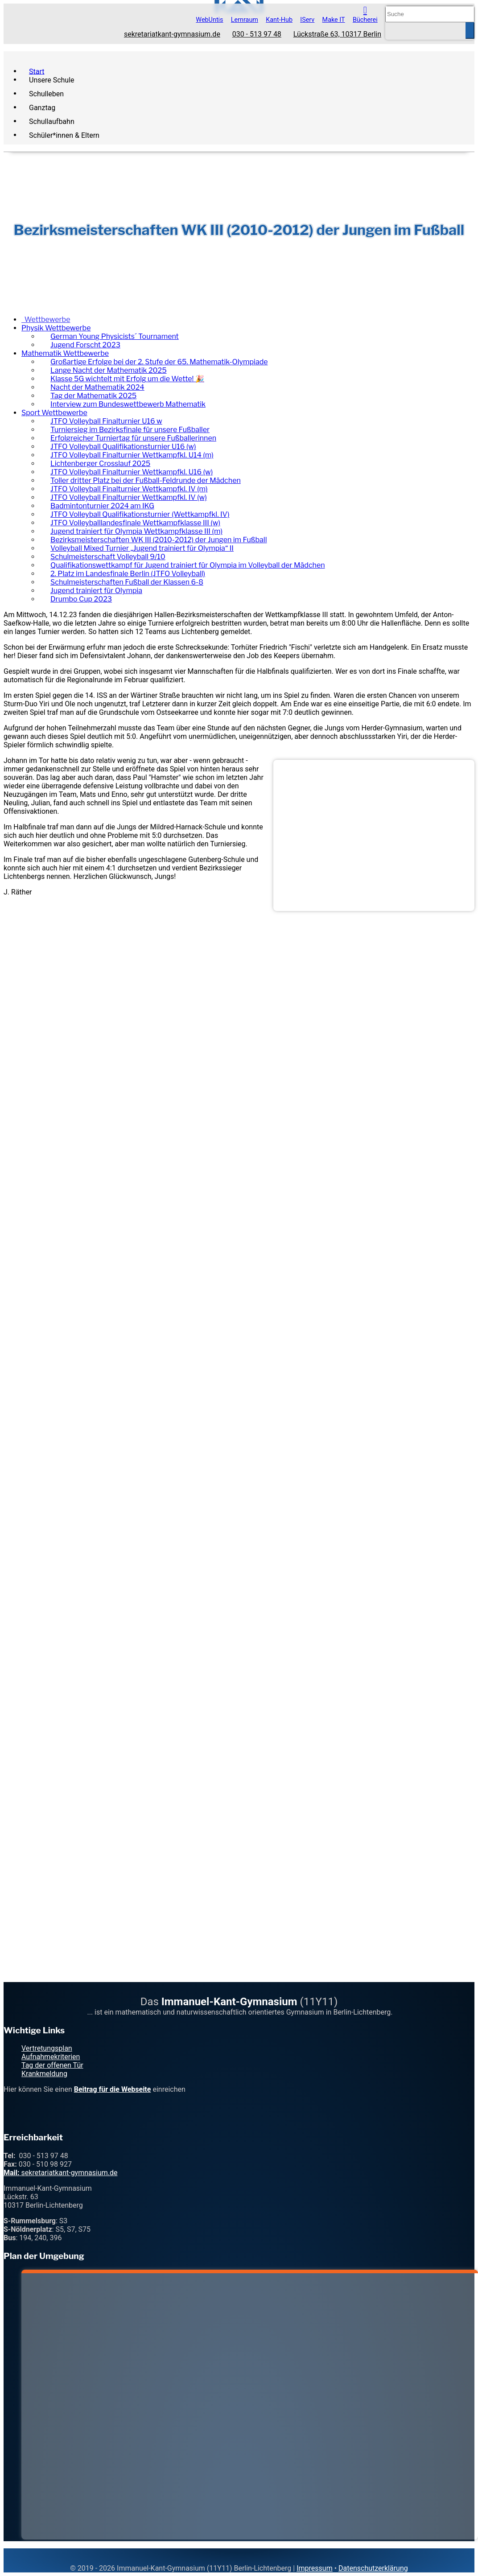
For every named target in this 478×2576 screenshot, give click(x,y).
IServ (307, 20)
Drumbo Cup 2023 (81, 599)
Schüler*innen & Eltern (64, 135)
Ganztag (42, 107)
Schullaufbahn (51, 121)
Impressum (315, 2568)
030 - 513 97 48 (256, 34)
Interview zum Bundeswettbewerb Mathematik (128, 404)
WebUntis (209, 20)
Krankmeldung (44, 2073)
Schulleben (46, 93)
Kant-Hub (279, 20)
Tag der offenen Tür (52, 2065)
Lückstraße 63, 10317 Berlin (337, 34)
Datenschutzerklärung (373, 2568)
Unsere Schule (51, 79)
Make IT (333, 20)
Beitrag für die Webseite (112, 2089)
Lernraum (244, 20)
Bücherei (365, 20)
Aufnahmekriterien (50, 2057)
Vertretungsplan (46, 2048)
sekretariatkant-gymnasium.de (172, 34)
